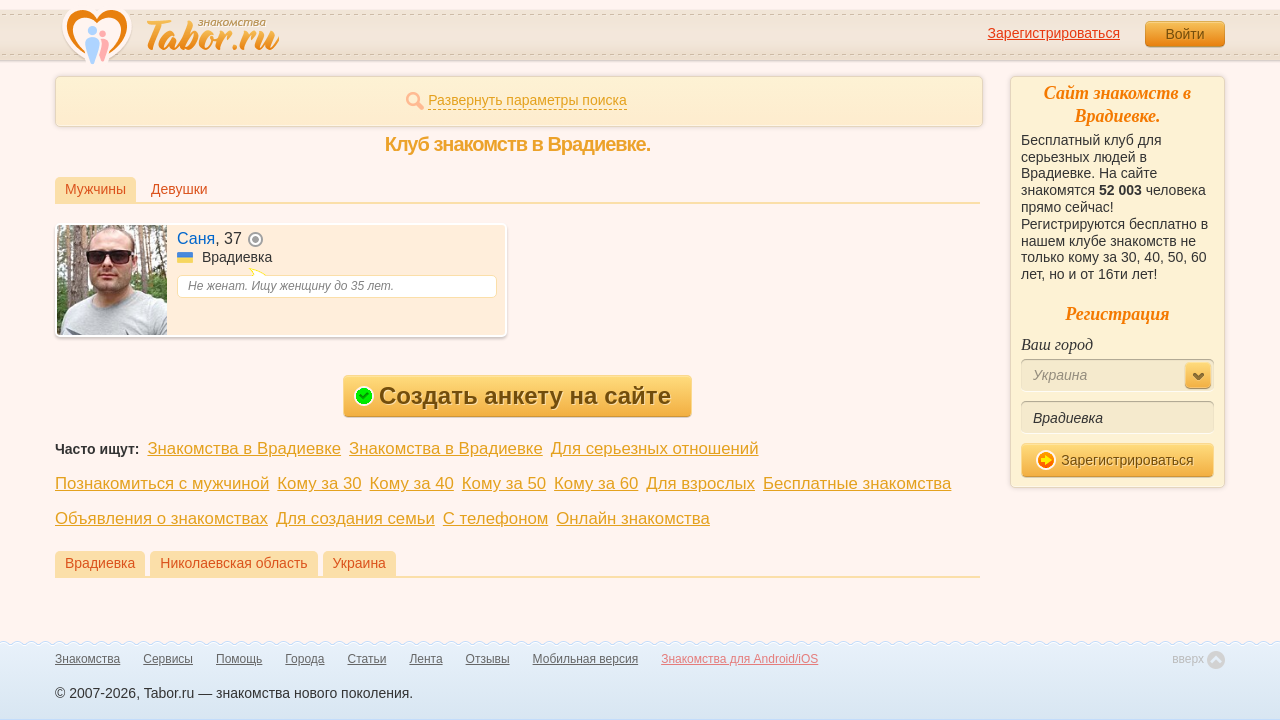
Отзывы (488, 659)
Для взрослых (700, 483)
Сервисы (168, 659)
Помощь (239, 659)
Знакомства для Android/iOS (739, 659)
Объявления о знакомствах (161, 518)
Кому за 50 (504, 483)
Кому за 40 (412, 483)
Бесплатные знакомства (857, 483)
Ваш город (1057, 344)
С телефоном (495, 518)
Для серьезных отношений (655, 448)
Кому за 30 (319, 483)
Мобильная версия (586, 659)
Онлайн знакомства (633, 518)
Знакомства (87, 659)
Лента (425, 659)
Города (304, 659)
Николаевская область (233, 563)
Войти (1184, 34)
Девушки (179, 189)
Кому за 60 (596, 483)
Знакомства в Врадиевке (244, 448)
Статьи (367, 659)
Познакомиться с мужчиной (162, 483)
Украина (359, 563)
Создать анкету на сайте (512, 395)
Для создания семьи (355, 518)
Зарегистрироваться (1054, 33)
